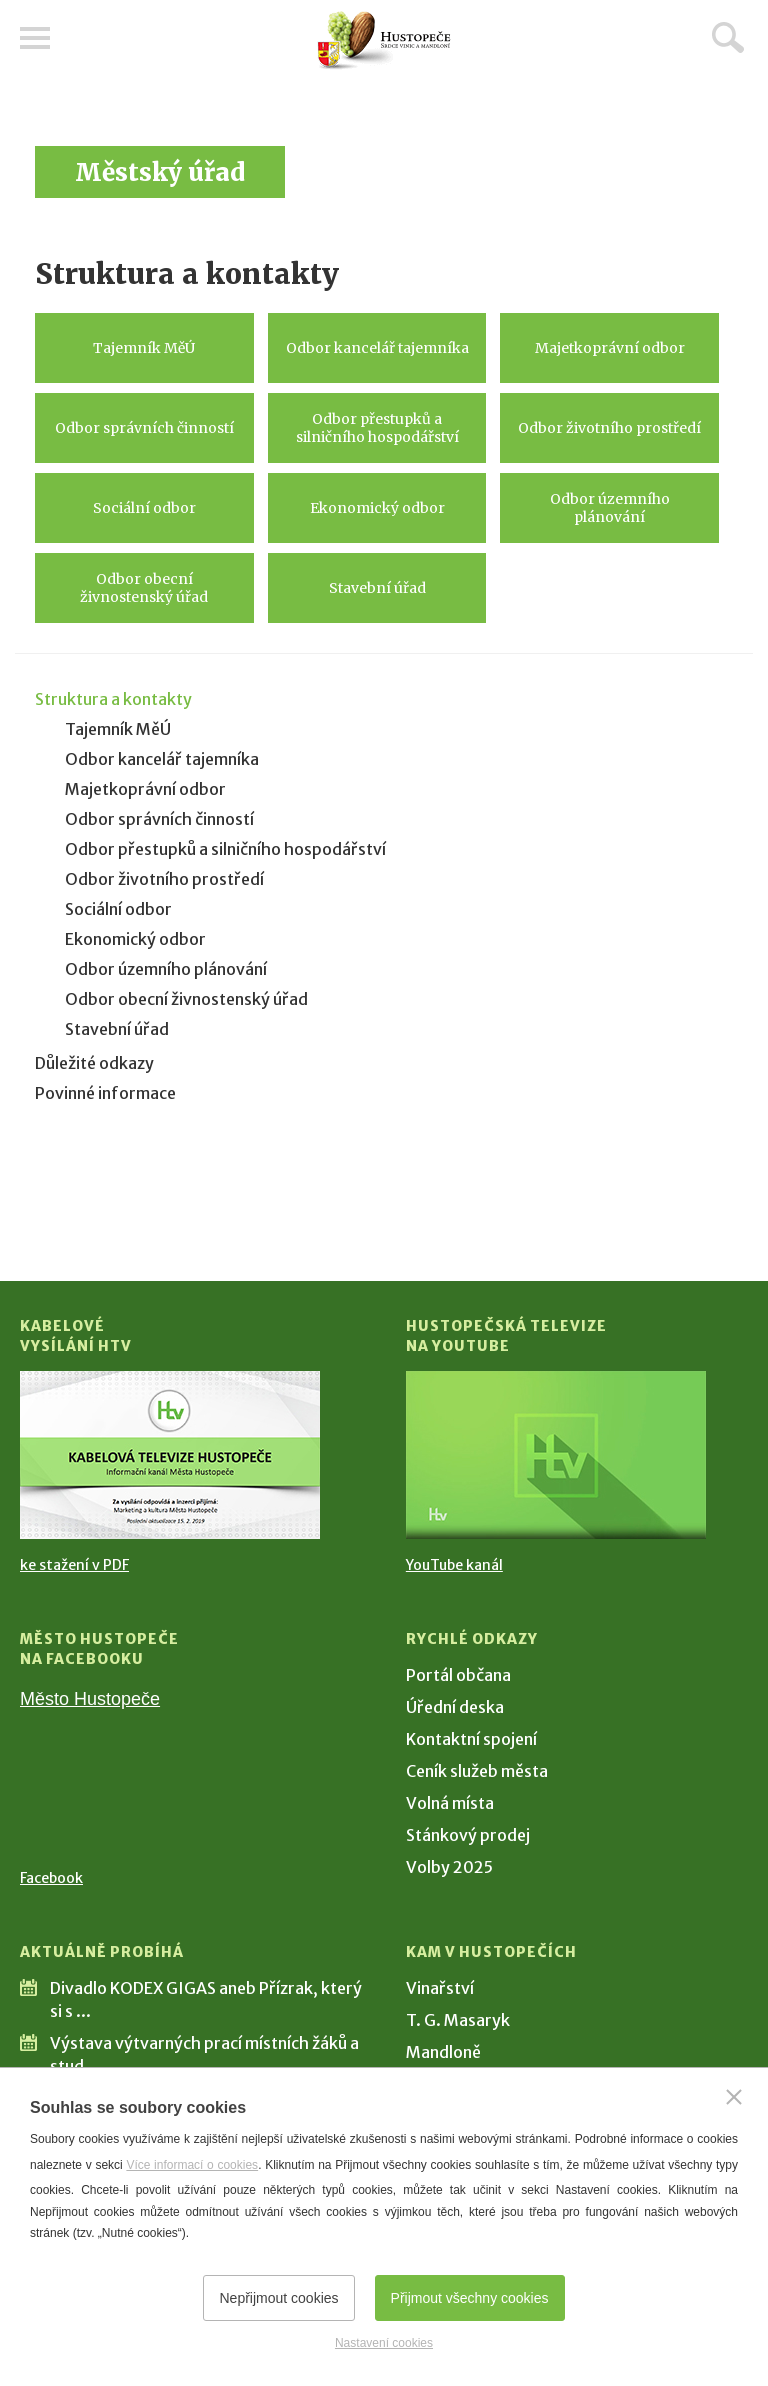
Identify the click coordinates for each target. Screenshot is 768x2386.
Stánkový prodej (468, 1835)
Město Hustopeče (90, 1699)
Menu (35, 38)
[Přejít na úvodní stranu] (384, 40)
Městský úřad (160, 172)
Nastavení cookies (384, 2343)
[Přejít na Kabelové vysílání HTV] (170, 1455)
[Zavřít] (734, 2097)
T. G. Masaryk (458, 2020)
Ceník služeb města (477, 1771)
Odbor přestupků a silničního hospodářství (377, 428)
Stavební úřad (377, 588)
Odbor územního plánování (610, 508)
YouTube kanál (454, 1565)
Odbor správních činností (144, 428)
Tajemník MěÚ (144, 348)
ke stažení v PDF (74, 1565)
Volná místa (450, 1803)
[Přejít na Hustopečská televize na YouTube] (556, 1455)
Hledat (728, 37)
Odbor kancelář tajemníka (377, 348)
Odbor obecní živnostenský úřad (144, 588)
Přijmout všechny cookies (470, 2298)
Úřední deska (455, 1707)
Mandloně (443, 2052)
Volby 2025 (449, 1867)
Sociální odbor (144, 508)
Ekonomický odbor (377, 508)
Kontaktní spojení (471, 1739)
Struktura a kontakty (113, 699)
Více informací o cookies (192, 2165)
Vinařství (440, 1988)
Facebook (51, 1878)
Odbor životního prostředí (609, 428)
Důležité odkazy (94, 1063)
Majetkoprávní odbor (610, 348)
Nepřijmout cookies (278, 2298)
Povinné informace (105, 1093)
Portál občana (458, 1675)
